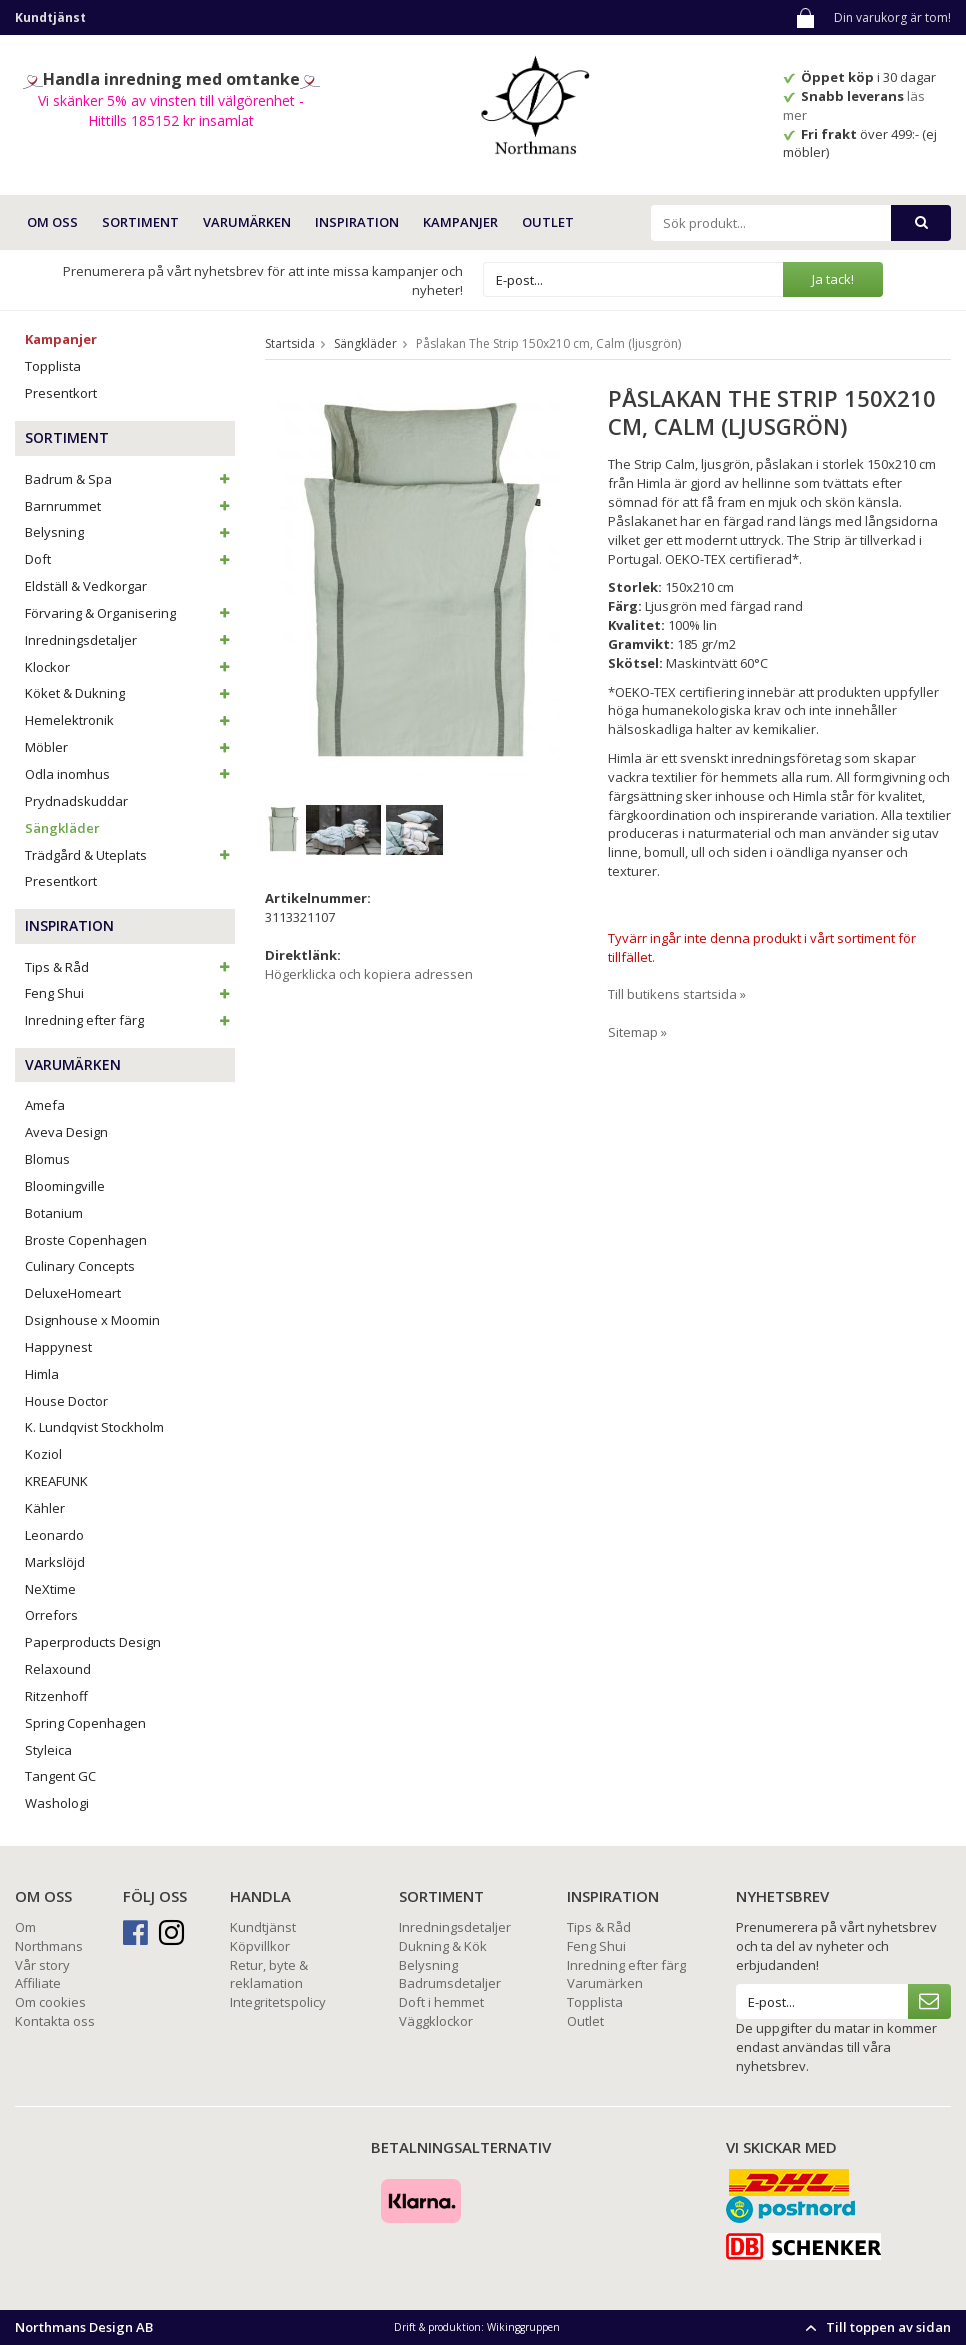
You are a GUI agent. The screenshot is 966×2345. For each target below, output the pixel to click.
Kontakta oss (55, 2021)
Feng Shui (130, 993)
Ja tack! (833, 279)
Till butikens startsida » (677, 994)
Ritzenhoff (56, 1696)
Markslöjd (55, 1562)
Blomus (47, 1159)
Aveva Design (66, 1132)
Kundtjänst (263, 1927)
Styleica (48, 1750)
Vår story (42, 1965)
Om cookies (50, 2002)
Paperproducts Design (93, 1642)
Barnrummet (130, 506)
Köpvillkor (260, 1946)
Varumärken (605, 1983)
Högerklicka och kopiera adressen (369, 974)
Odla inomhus (130, 774)
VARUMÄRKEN (247, 222)
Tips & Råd (130, 967)
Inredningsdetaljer (130, 640)
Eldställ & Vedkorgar (86, 586)
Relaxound (58, 1669)
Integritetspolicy (278, 2002)
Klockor (130, 667)
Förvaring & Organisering (130, 613)
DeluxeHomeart (73, 1293)
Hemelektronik (130, 720)
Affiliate (38, 1983)
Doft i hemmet (441, 2002)
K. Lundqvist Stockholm (94, 1427)
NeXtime (50, 1589)
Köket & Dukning (130, 693)
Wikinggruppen (523, 2327)
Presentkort (61, 393)
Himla (42, 1374)
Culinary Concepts (80, 1266)
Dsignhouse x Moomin (92, 1320)
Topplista (53, 366)
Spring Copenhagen (85, 1723)
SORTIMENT (140, 222)
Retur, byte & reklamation (269, 1974)
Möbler (130, 747)
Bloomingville (65, 1186)
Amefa (45, 1105)
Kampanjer (460, 222)
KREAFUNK (56, 1481)
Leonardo (54, 1535)
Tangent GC (60, 1776)
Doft (130, 559)
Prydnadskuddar (76, 801)
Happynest (58, 1347)
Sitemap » (637, 1032)
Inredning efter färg (130, 1020)
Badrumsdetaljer (450, 1983)
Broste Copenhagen (86, 1240)
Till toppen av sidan (875, 2327)
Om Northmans (49, 1936)
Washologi (57, 1803)
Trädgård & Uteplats (130, 855)
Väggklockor (436, 2021)
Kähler (45, 1508)
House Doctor (66, 1401)
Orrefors (51, 1615)
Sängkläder (62, 828)
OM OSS (52, 222)
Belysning (130, 532)
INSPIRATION (357, 222)
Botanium (54, 1213)
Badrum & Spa (130, 479)
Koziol (43, 1454)
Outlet (548, 222)
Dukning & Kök (443, 1946)
